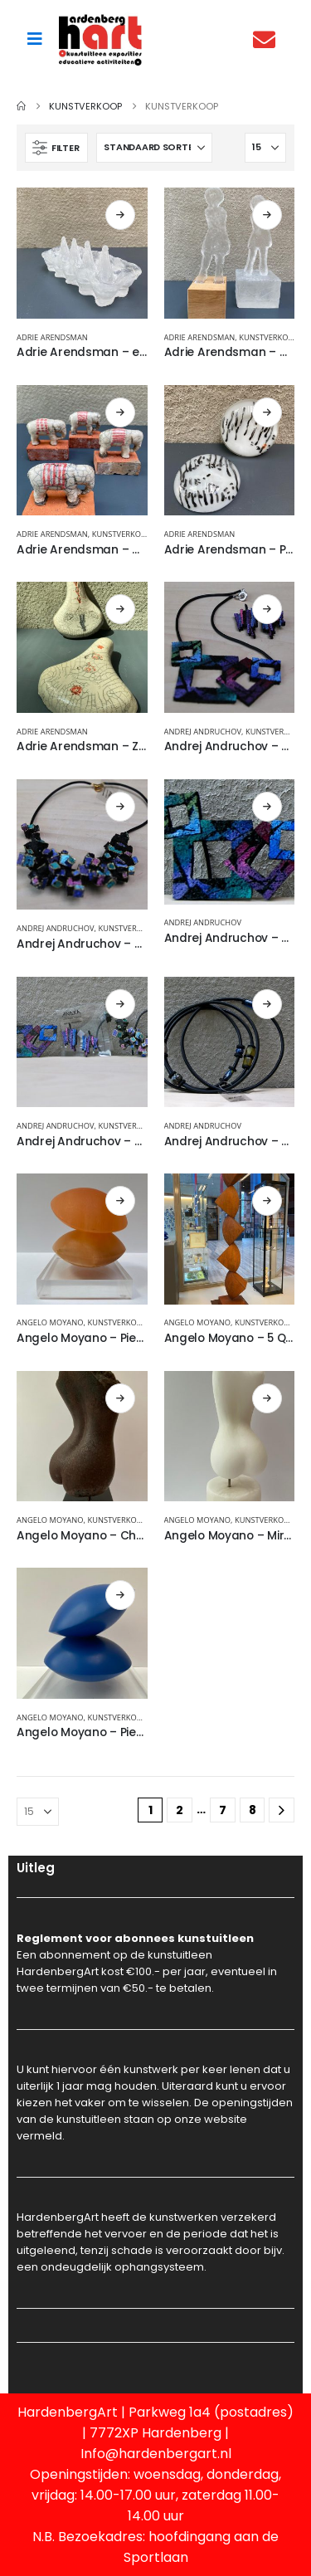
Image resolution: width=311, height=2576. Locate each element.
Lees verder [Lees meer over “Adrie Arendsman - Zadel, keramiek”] (120, 609)
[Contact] (268, 39)
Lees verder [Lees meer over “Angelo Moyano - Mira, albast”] (267, 1398)
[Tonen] (265, 148)
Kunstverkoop (269, 337)
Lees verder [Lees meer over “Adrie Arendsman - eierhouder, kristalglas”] (120, 215)
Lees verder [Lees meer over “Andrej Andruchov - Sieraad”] (267, 807)
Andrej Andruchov (203, 731)
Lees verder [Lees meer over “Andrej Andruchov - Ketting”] (267, 609)
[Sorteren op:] (154, 148)
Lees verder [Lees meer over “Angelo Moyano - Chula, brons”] (120, 1398)
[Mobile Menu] (35, 39)
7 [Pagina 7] (222, 1810)
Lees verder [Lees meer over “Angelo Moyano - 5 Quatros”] (267, 1201)
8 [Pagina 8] (252, 1810)
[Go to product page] (82, 253)
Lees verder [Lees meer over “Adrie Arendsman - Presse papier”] (267, 412)
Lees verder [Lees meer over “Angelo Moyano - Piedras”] (120, 1201)
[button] (56, 148)
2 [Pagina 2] (179, 1810)
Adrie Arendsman (52, 337)
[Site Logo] (100, 39)
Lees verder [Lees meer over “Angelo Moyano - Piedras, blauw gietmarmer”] (120, 1595)
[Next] (281, 1810)
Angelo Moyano (50, 1322)
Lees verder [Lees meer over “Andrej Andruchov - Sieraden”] (120, 1004)
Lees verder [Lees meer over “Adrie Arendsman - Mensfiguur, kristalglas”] (267, 215)
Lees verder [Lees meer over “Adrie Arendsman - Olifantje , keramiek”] (120, 412)
